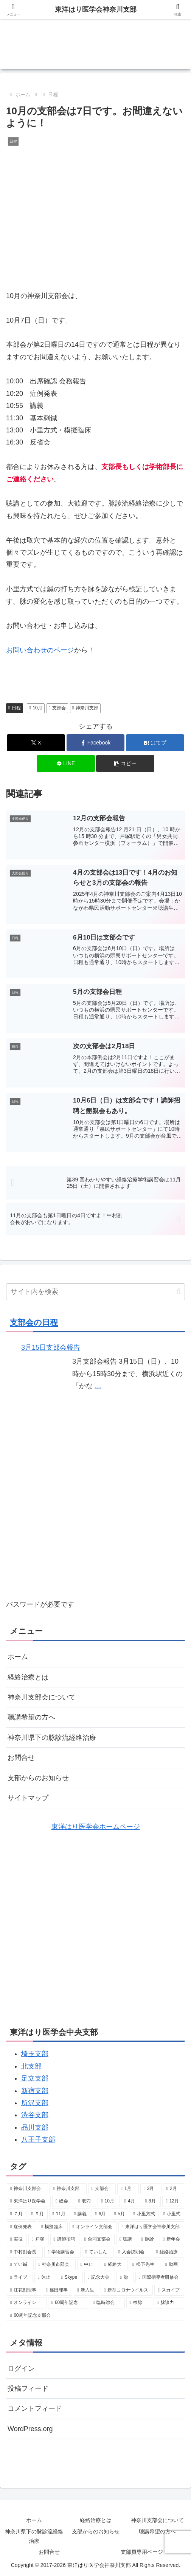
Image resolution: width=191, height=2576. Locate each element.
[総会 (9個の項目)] (62, 2201)
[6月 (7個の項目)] (100, 2214)
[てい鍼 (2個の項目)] (20, 2264)
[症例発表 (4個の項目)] (21, 2227)
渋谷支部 (34, 2115)
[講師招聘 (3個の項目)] (64, 2239)
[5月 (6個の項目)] (119, 2214)
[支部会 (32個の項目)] (102, 2189)
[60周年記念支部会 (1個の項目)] (95, 2315)
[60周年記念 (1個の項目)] (68, 2302)
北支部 (31, 2066)
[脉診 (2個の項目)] (148, 2239)
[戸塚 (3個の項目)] (38, 2239)
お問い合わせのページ (40, 650)
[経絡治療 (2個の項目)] (168, 2252)
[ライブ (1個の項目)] (20, 2277)
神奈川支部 (85, 708)
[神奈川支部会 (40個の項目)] (27, 2189)
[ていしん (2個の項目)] (97, 2252)
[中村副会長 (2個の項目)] (25, 2252)
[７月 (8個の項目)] (16, 2214)
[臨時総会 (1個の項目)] (107, 2302)
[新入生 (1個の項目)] (86, 2290)
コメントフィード (35, 2408)
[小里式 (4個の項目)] (172, 2214)
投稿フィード (28, 2388)
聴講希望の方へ (31, 1717)
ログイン (21, 2368)
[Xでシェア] (36, 742)
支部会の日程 (34, 1322)
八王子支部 (38, 2139)
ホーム (18, 1657)
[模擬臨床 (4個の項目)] (52, 2227)
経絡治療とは (28, 1677)
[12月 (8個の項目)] (173, 2201)
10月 (35, 708)
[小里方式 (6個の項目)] (144, 2214)
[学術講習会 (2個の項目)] (62, 2252)
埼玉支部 (34, 2054)
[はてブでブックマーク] (155, 742)
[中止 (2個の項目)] (88, 2264)
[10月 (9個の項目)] (108, 2201)
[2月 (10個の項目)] (173, 2189)
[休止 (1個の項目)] (45, 2277)
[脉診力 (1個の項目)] (169, 2302)
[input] (95, 1291)
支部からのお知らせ (38, 1778)
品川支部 (34, 2127)
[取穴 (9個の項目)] (85, 2201)
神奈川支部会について (42, 1697)
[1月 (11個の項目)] (127, 2189)
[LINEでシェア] (66, 763)
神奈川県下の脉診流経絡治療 (52, 1737)
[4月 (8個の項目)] (130, 2201)
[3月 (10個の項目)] (150, 2189)
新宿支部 (34, 2091)
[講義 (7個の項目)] (80, 2214)
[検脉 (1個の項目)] (139, 2302)
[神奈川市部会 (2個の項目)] (55, 2264)
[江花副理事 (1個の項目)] (24, 2290)
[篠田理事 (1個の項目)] (58, 2290)
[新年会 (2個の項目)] (172, 2239)
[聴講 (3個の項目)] (126, 2239)
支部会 (57, 708)
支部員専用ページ (142, 2552)
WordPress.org (30, 2429)
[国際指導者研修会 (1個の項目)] (159, 2277)
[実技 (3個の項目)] (17, 2239)
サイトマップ (28, 1798)
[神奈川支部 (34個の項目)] (68, 2189)
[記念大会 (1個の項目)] (99, 2277)
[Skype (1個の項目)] (70, 2277)
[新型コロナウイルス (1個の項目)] (127, 2290)
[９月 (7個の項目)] (38, 2214)
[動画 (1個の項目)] (173, 2264)
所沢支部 (34, 2103)
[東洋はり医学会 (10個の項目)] (29, 2201)
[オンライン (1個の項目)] (27, 2302)
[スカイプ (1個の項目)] (169, 2290)
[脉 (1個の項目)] (125, 2277)
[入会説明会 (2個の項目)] (133, 2252)
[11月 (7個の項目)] (59, 2214)
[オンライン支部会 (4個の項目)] (93, 2227)
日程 (14, 708)
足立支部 (34, 2078)
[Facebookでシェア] (96, 742)
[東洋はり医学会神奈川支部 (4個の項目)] (151, 2227)
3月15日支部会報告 (50, 1347)
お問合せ (21, 1757)
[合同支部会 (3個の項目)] (98, 2239)
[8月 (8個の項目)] (151, 2201)
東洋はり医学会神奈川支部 (96, 9)
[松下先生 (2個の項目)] (144, 2264)
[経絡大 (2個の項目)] (114, 2264)
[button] (125, 763)
